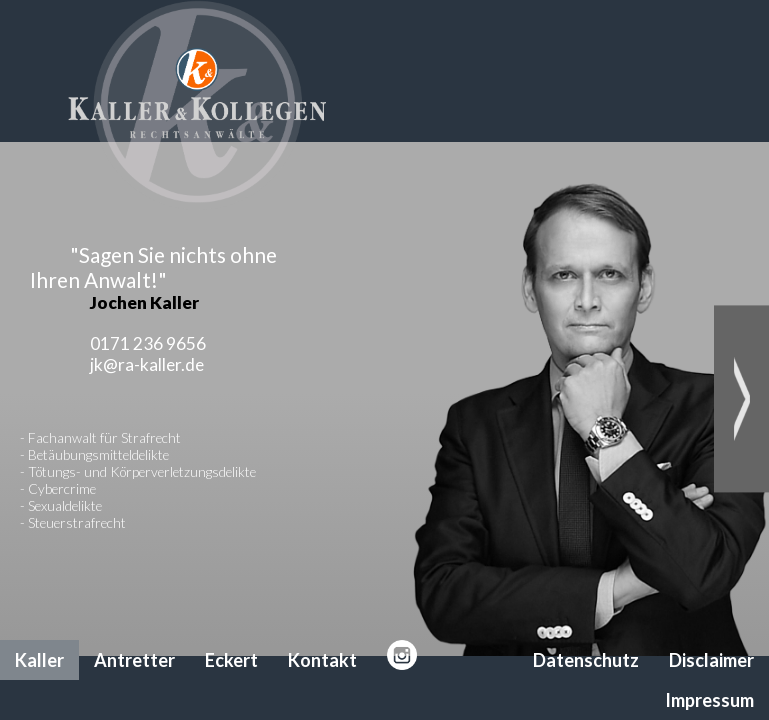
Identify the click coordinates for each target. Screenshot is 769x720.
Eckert (231, 660)
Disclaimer (711, 660)
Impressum (709, 700)
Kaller (39, 660)
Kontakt (322, 660)
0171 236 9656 (148, 343)
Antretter (134, 660)
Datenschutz (586, 660)
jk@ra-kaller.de (147, 364)
